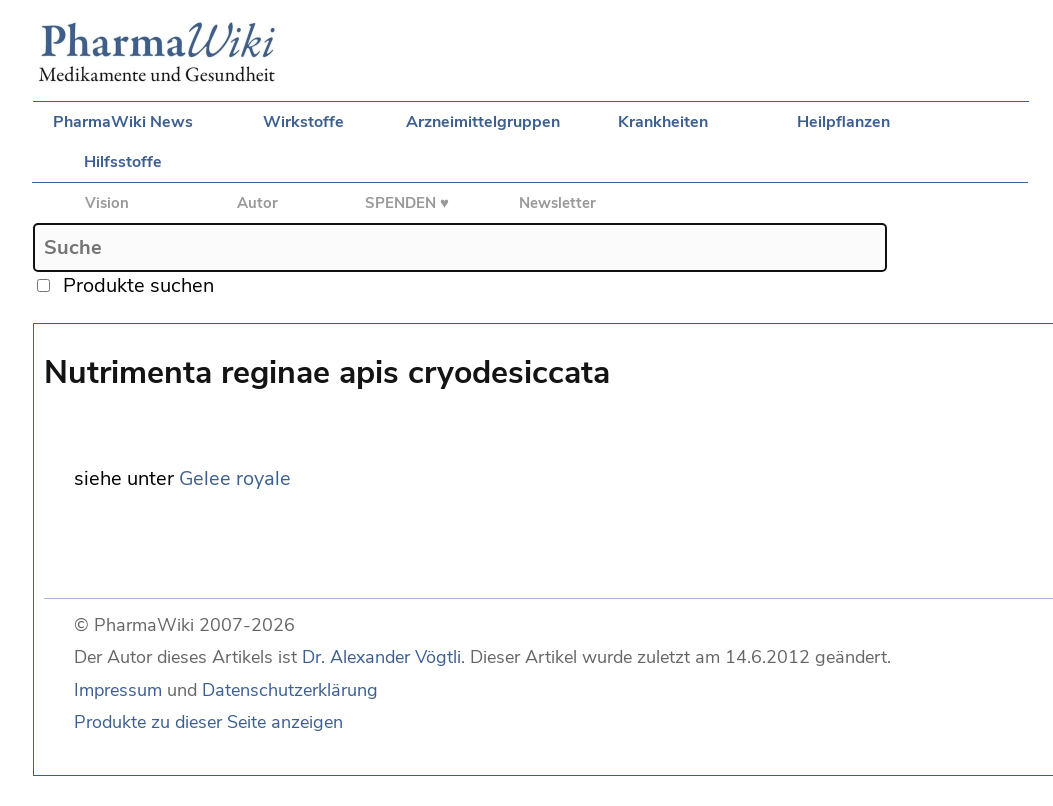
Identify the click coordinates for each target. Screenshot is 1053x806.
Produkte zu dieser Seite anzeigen (208, 722)
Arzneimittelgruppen (483, 122)
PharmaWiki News (123, 122)
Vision (107, 203)
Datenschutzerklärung (290, 690)
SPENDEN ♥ (407, 203)
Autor (257, 203)
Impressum (118, 690)
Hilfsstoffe (123, 162)
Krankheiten (663, 122)
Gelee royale (235, 478)
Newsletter (557, 203)
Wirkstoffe (303, 122)
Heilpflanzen (843, 122)
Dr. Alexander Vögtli (381, 657)
